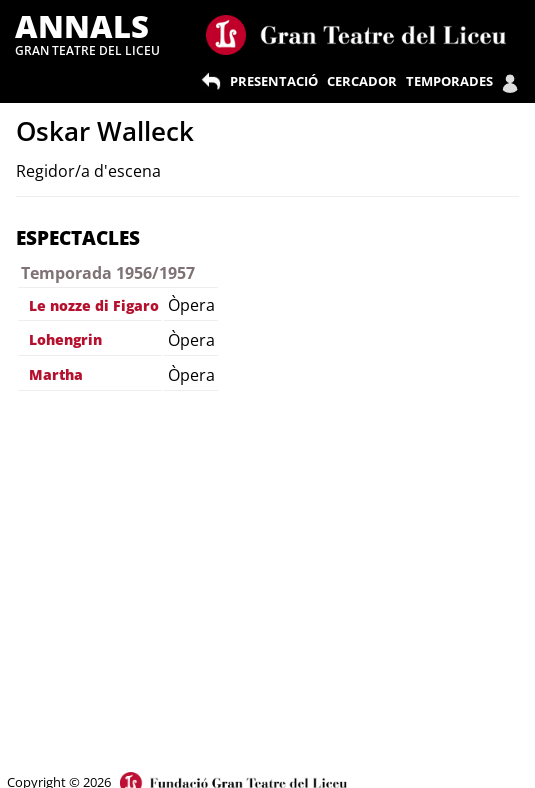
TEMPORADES (449, 81)
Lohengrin (65, 339)
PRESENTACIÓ (274, 81)
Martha (56, 374)
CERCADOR (362, 81)
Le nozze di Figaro (94, 305)
